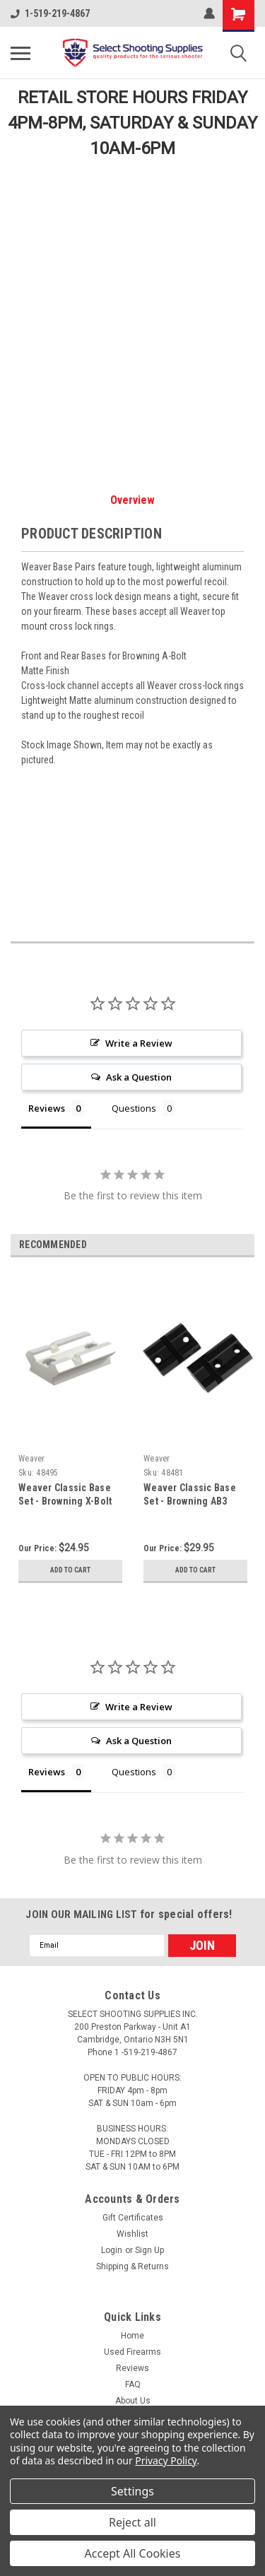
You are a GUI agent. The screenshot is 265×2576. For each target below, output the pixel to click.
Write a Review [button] (138, 1043)
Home (132, 2336)
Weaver (31, 1459)
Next (243, 1245)
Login (111, 2250)
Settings (132, 2491)
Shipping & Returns (132, 2266)
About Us (133, 2401)
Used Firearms (132, 2352)
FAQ (133, 2384)
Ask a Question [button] (139, 1077)
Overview (132, 500)
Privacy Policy (165, 2460)
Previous (223, 1245)
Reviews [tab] (46, 1108)
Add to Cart (70, 1570)
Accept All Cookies (133, 2553)
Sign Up (149, 2250)
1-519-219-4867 (50, 13)
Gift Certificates (132, 2218)
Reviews (132, 2368)
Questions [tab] (134, 1108)
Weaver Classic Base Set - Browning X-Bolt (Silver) (65, 1501)
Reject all (132, 2522)
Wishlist (132, 2234)
